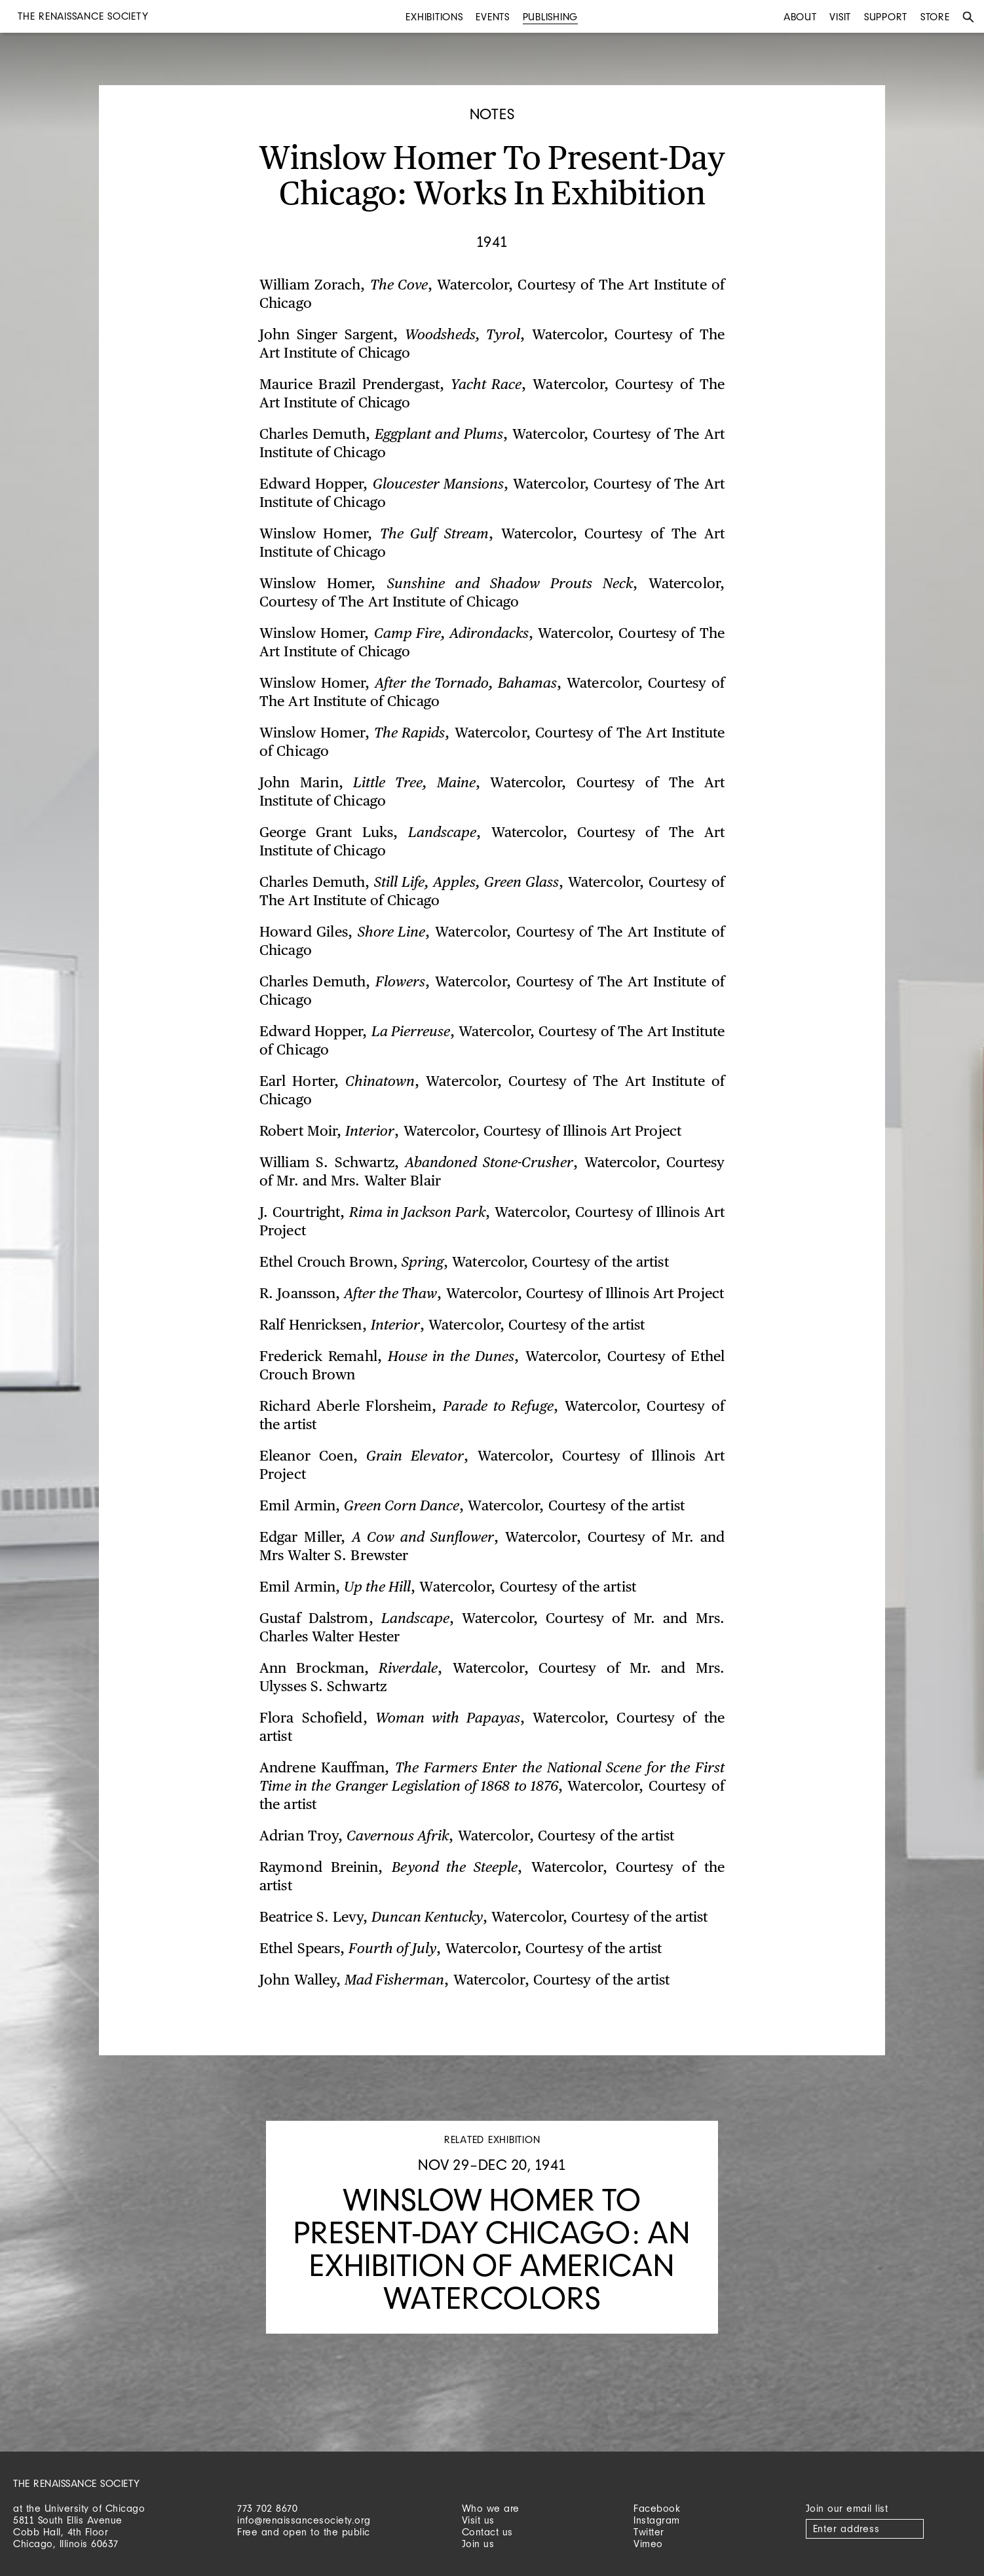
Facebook (657, 2508)
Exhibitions (434, 16)
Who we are (491, 2508)
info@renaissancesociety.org (304, 2520)
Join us (478, 2543)
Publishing (550, 16)
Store (935, 16)
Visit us (478, 2520)
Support (885, 16)
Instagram (657, 2520)
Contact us (487, 2532)
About (800, 16)
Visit (840, 16)
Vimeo (648, 2543)
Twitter (649, 2532)
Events (493, 16)
